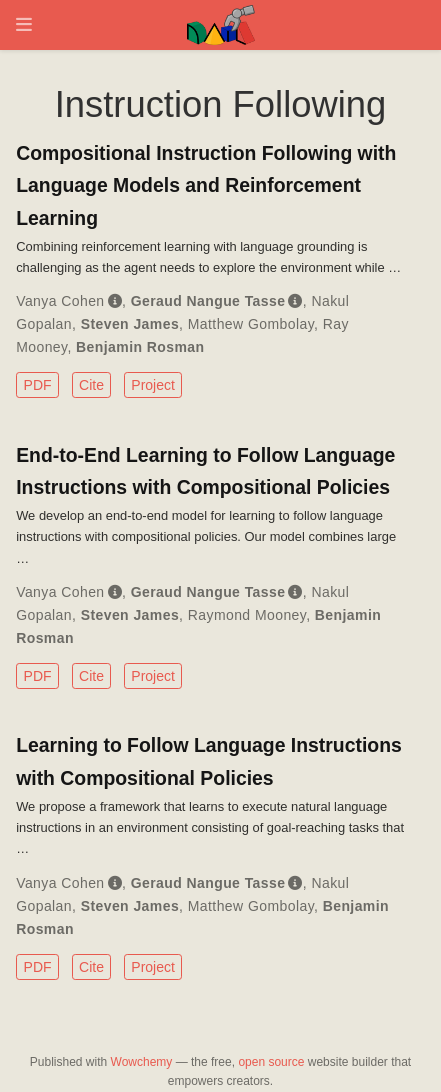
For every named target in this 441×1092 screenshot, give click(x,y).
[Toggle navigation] (24, 24)
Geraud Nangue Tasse (208, 301)
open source (271, 1062)
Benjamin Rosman (140, 347)
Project (153, 385)
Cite (91, 385)
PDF (38, 385)
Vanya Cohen (60, 301)
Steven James (130, 324)
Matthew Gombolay (251, 324)
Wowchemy (142, 1062)
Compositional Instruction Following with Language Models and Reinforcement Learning (206, 185)
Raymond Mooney (247, 615)
